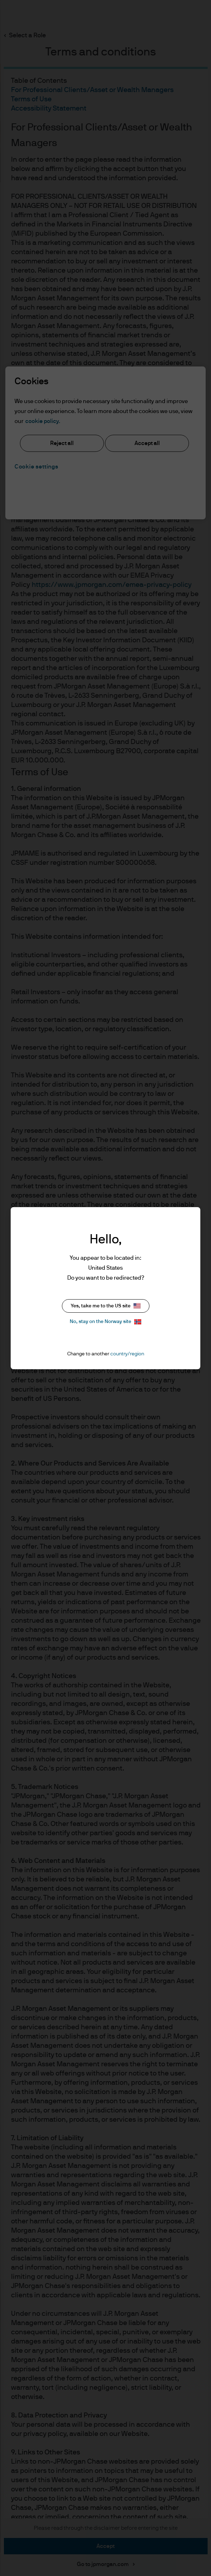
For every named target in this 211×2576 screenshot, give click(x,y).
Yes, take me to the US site (106, 1305)
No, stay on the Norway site (105, 1321)
